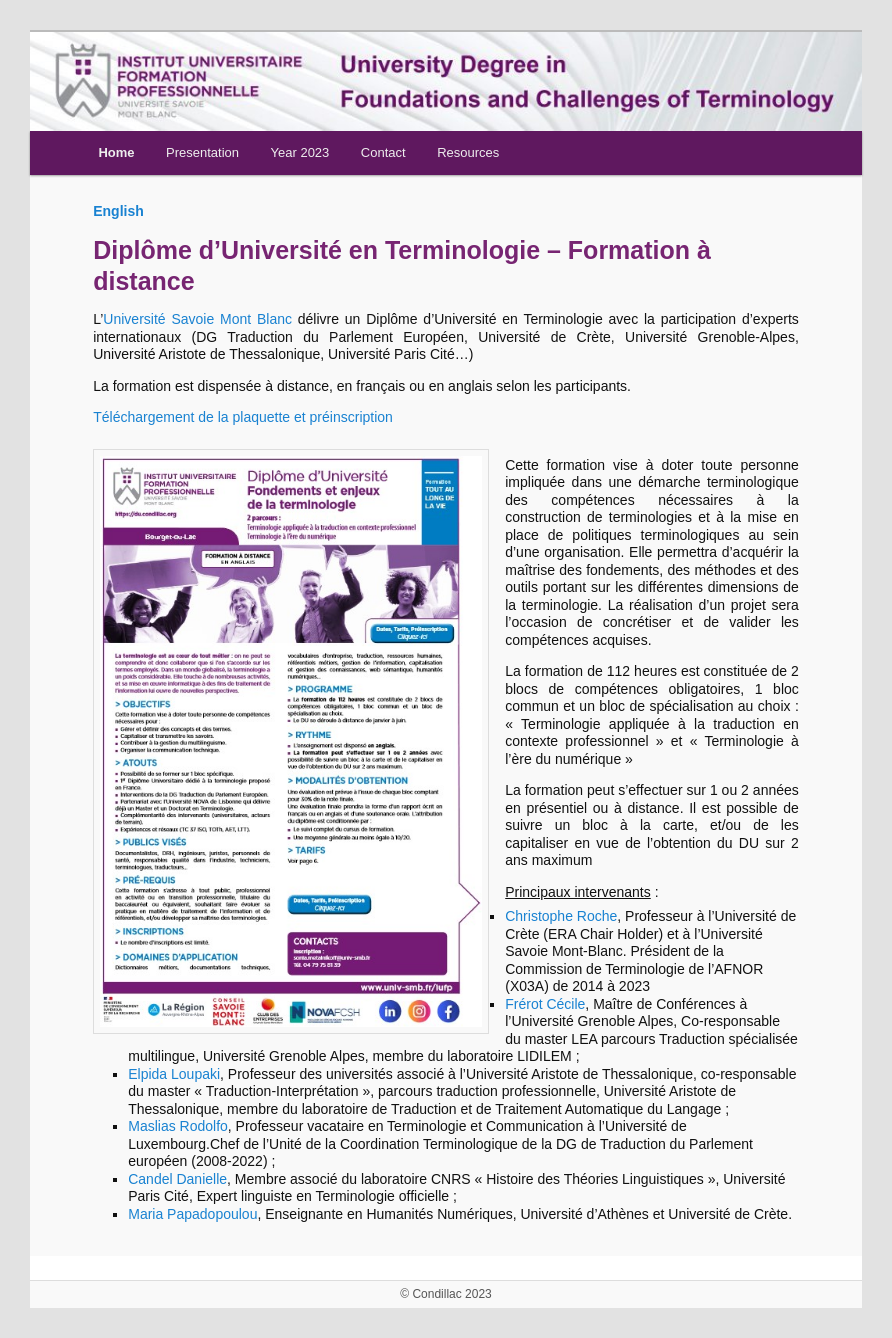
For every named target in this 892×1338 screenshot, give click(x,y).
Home (116, 152)
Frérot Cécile (545, 1004)
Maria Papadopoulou (192, 1214)
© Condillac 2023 (446, 1294)
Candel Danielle (177, 1179)
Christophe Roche (561, 916)
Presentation (202, 152)
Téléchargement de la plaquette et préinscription (243, 417)
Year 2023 (300, 152)
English (118, 211)
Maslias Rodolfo (178, 1126)
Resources (468, 152)
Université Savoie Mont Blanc (197, 319)
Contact (383, 152)
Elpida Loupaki (174, 1074)
